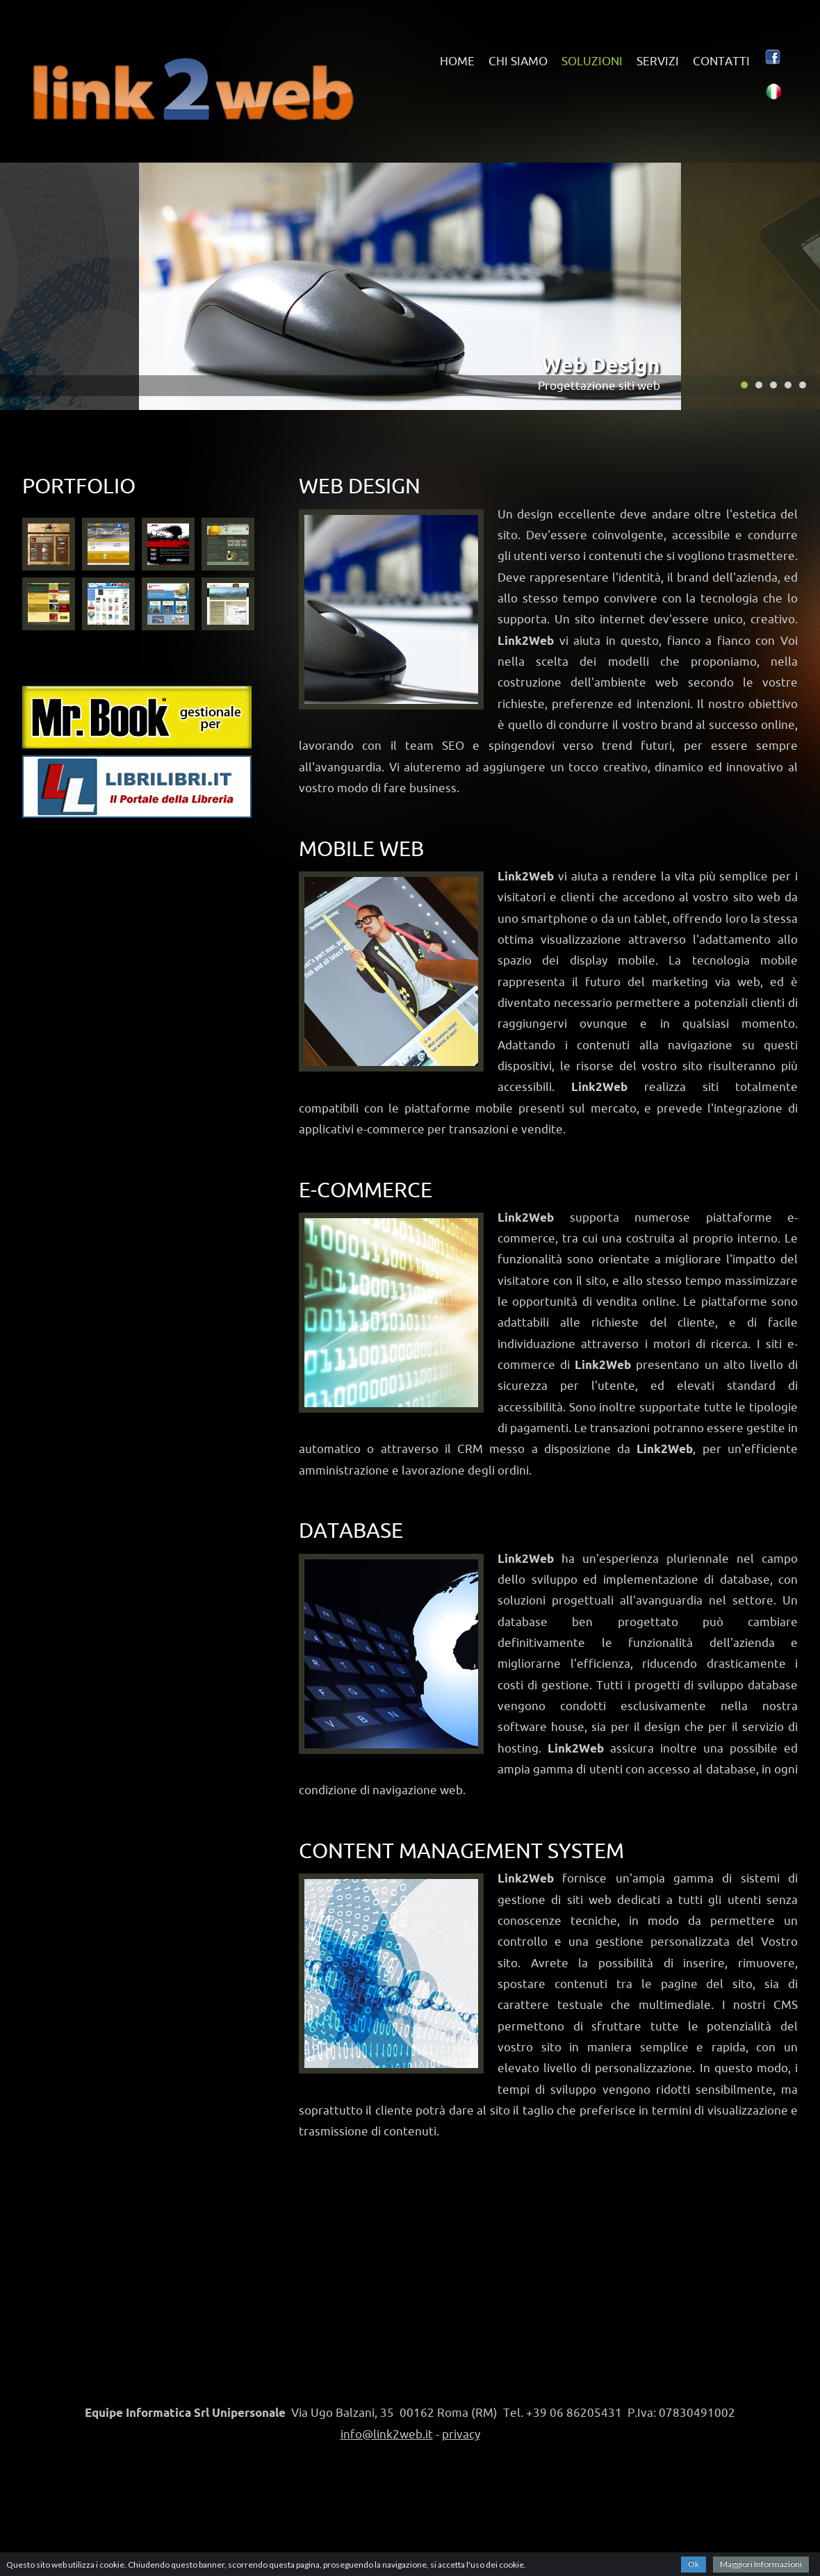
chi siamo (518, 60)
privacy (461, 2433)
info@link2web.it (387, 2433)
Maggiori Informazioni (761, 2564)
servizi (658, 60)
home (457, 60)
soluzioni (592, 60)
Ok (693, 2564)
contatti (721, 60)
